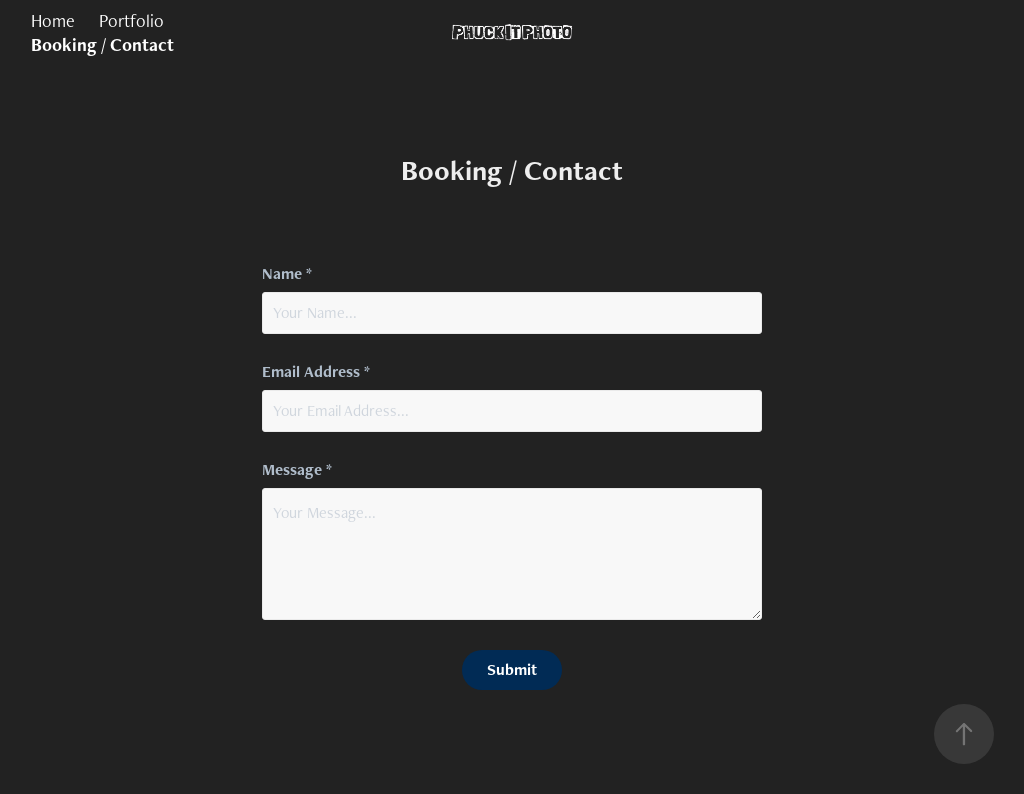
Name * (287, 274)
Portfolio (131, 20)
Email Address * (316, 372)
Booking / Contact (102, 44)
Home (53, 20)
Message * (297, 470)
